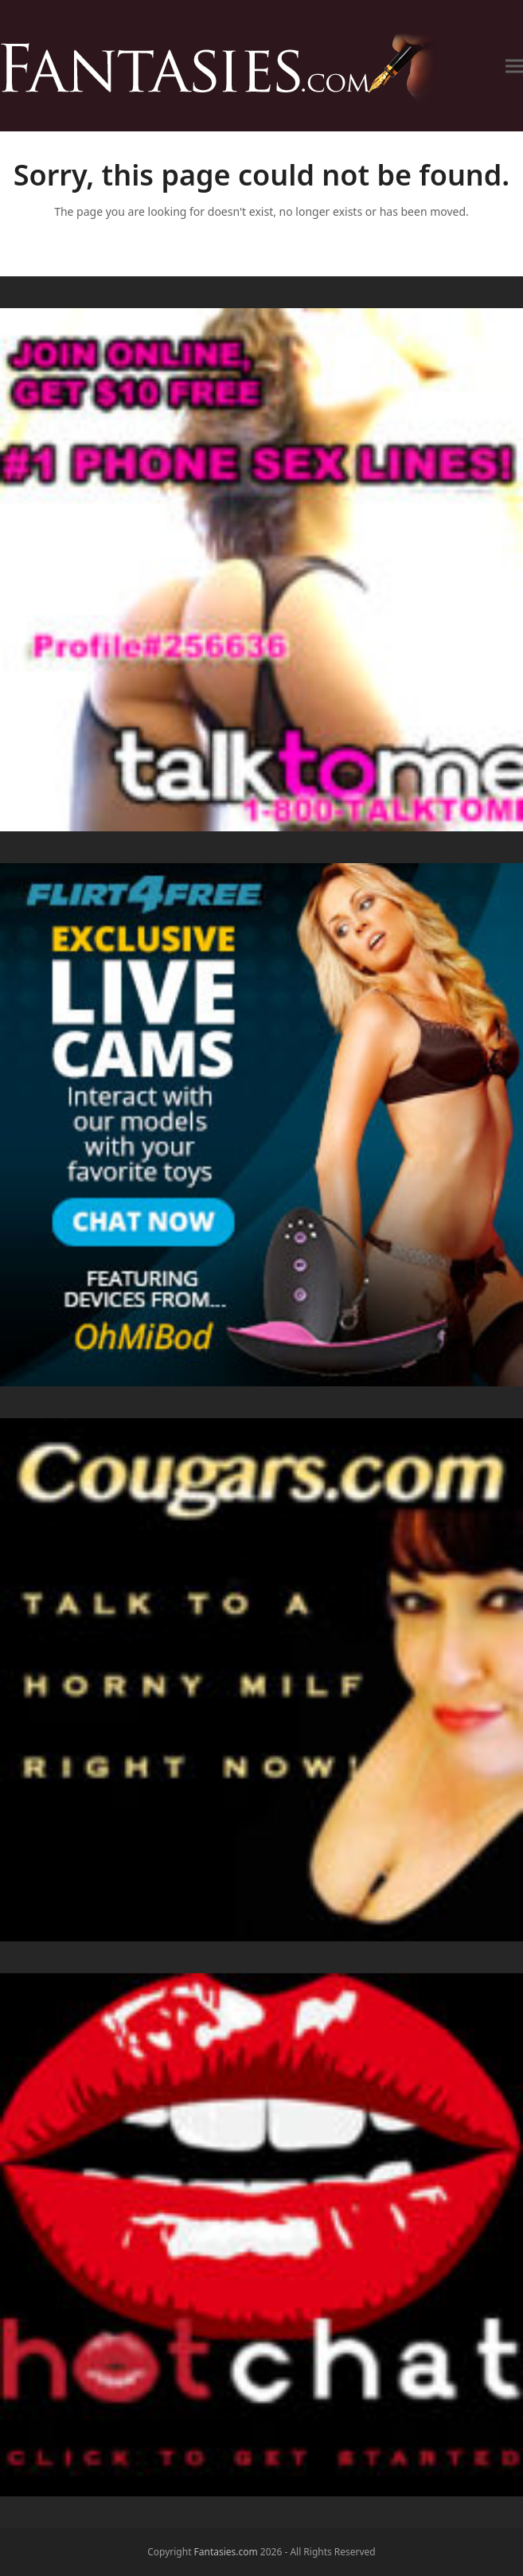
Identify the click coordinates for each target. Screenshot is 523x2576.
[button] (514, 65)
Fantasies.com (226, 2551)
